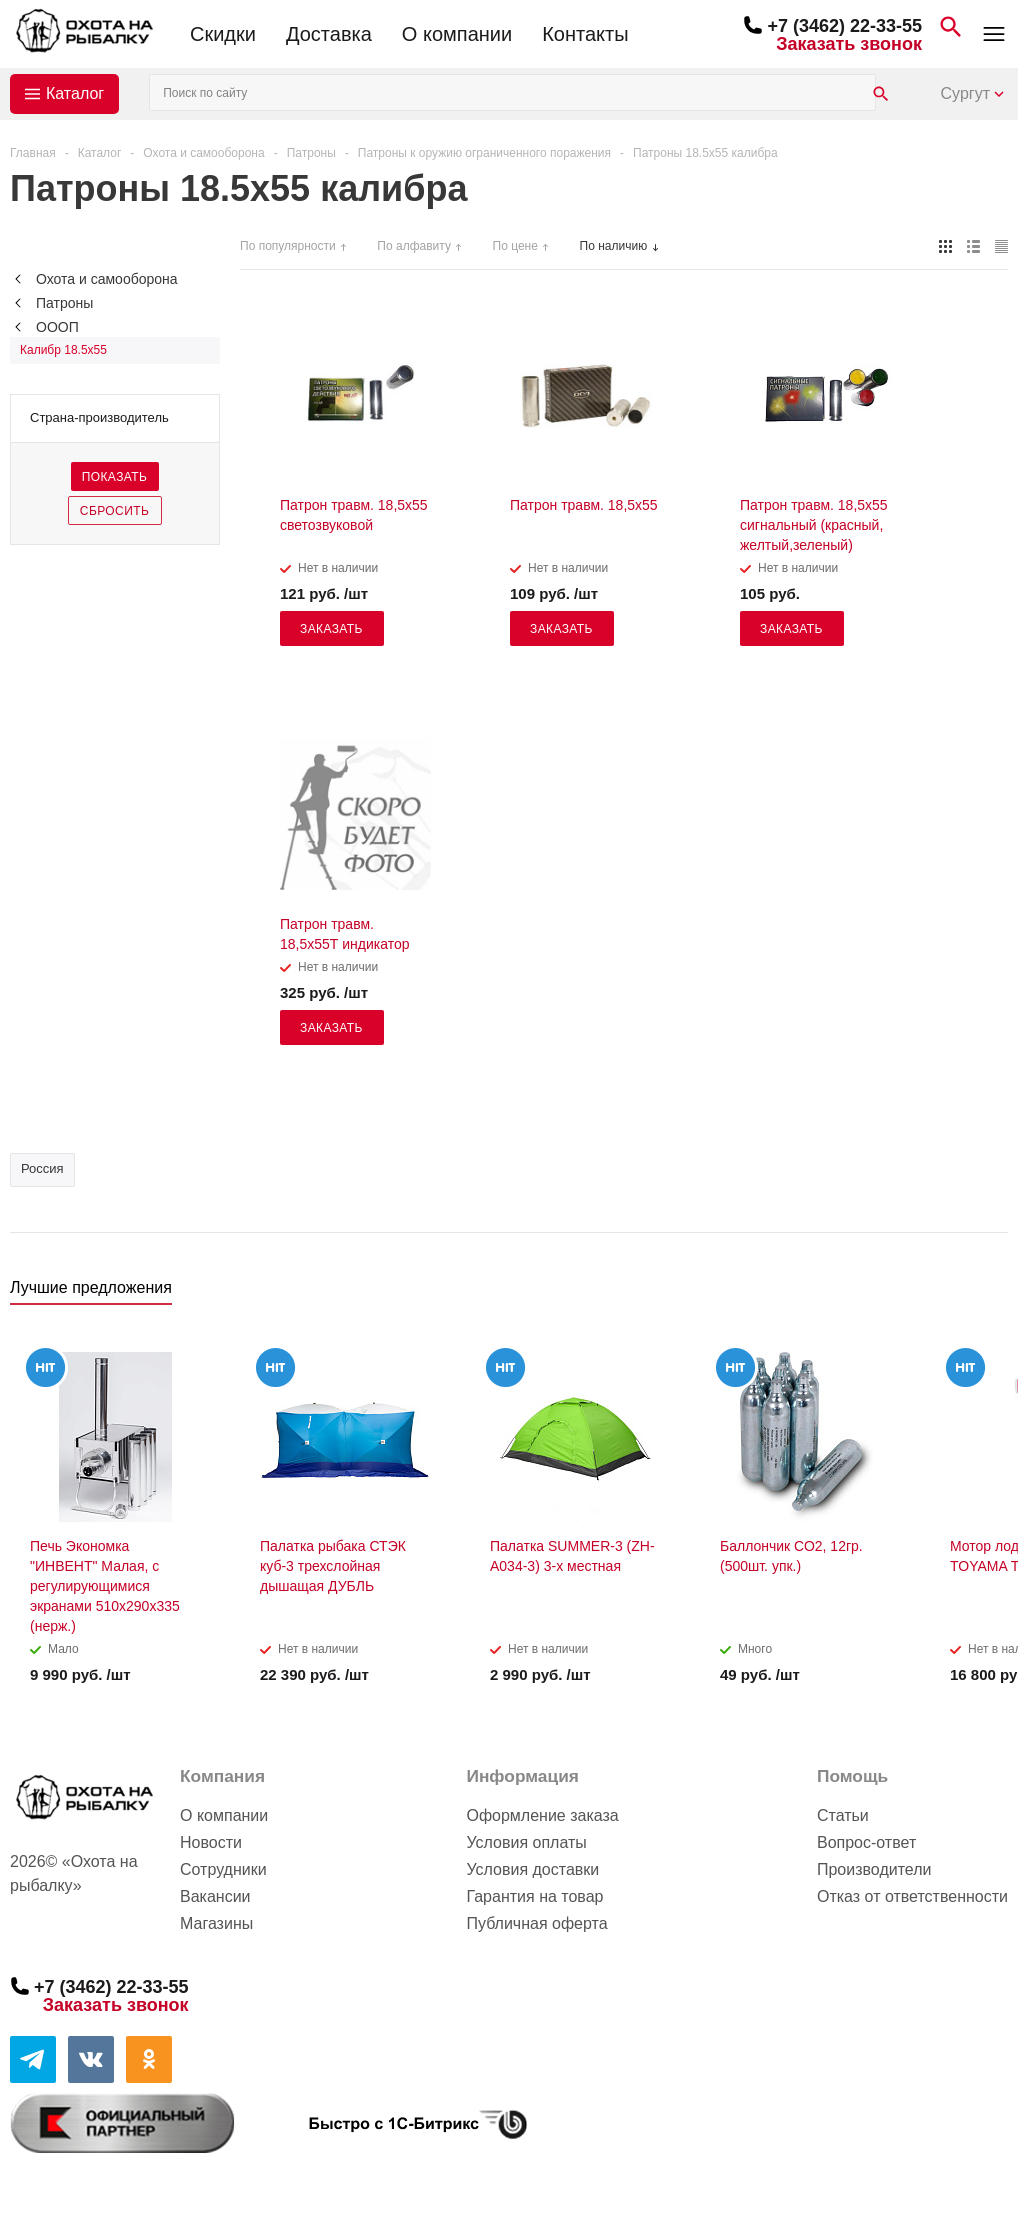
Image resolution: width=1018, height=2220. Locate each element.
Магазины (216, 1923)
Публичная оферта (536, 1923)
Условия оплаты (526, 1842)
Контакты (585, 34)
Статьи (843, 1815)
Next (993, 1293)
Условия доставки (532, 1869)
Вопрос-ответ (866, 1842)
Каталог (75, 93)
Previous (959, 1293)
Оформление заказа (542, 1815)
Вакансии (215, 1896)
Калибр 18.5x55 (63, 350)
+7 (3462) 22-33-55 (844, 26)
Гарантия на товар (534, 1896)
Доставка (329, 34)
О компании (457, 34)
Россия (42, 1168)
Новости (211, 1842)
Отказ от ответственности (912, 1896)
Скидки (223, 34)
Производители (874, 1869)
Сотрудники (223, 1869)
